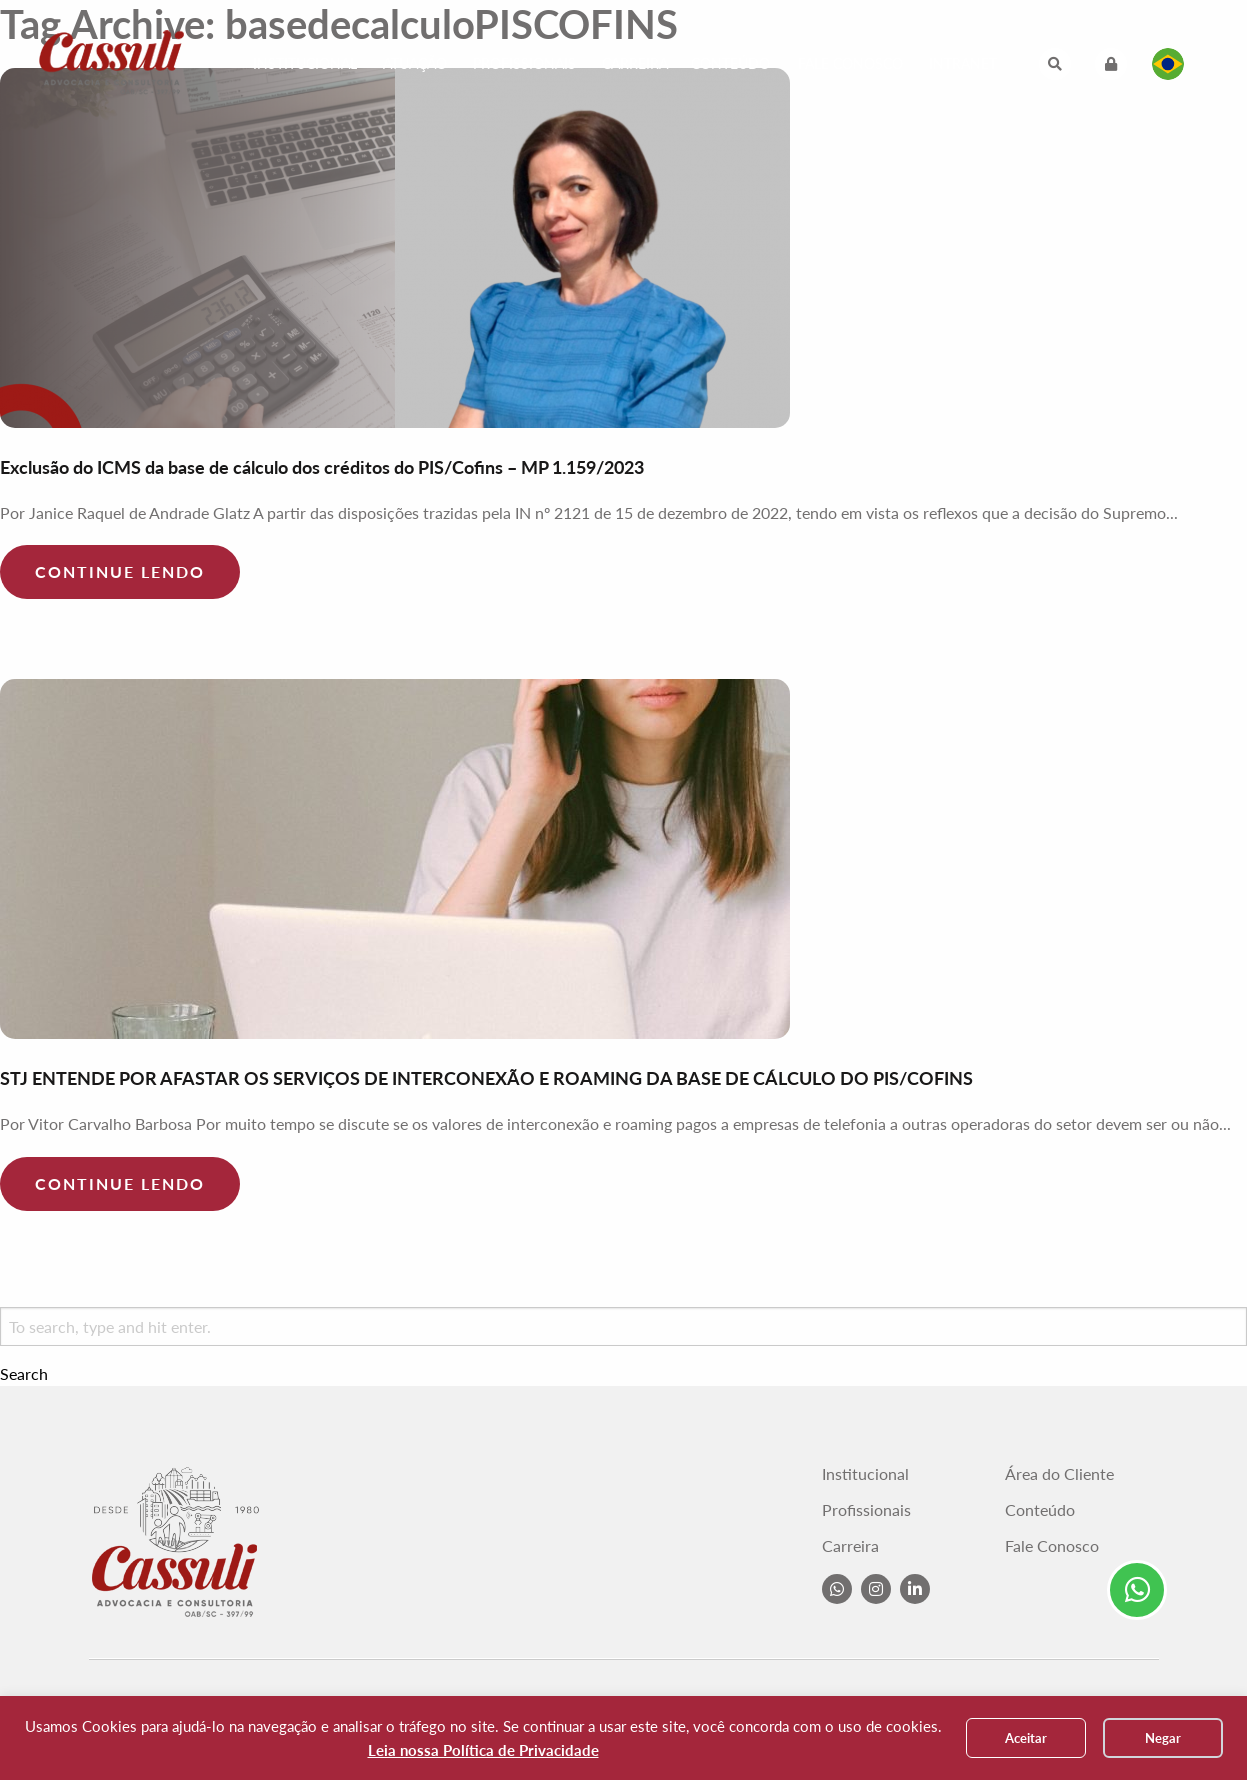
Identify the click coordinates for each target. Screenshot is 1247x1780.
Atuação (415, 63)
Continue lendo (120, 571)
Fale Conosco (850, 63)
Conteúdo (730, 63)
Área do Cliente (1059, 1474)
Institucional (305, 63)
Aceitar (1026, 1738)
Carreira (635, 63)
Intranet (963, 63)
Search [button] (24, 1374)
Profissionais (524, 63)
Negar (1163, 1738)
